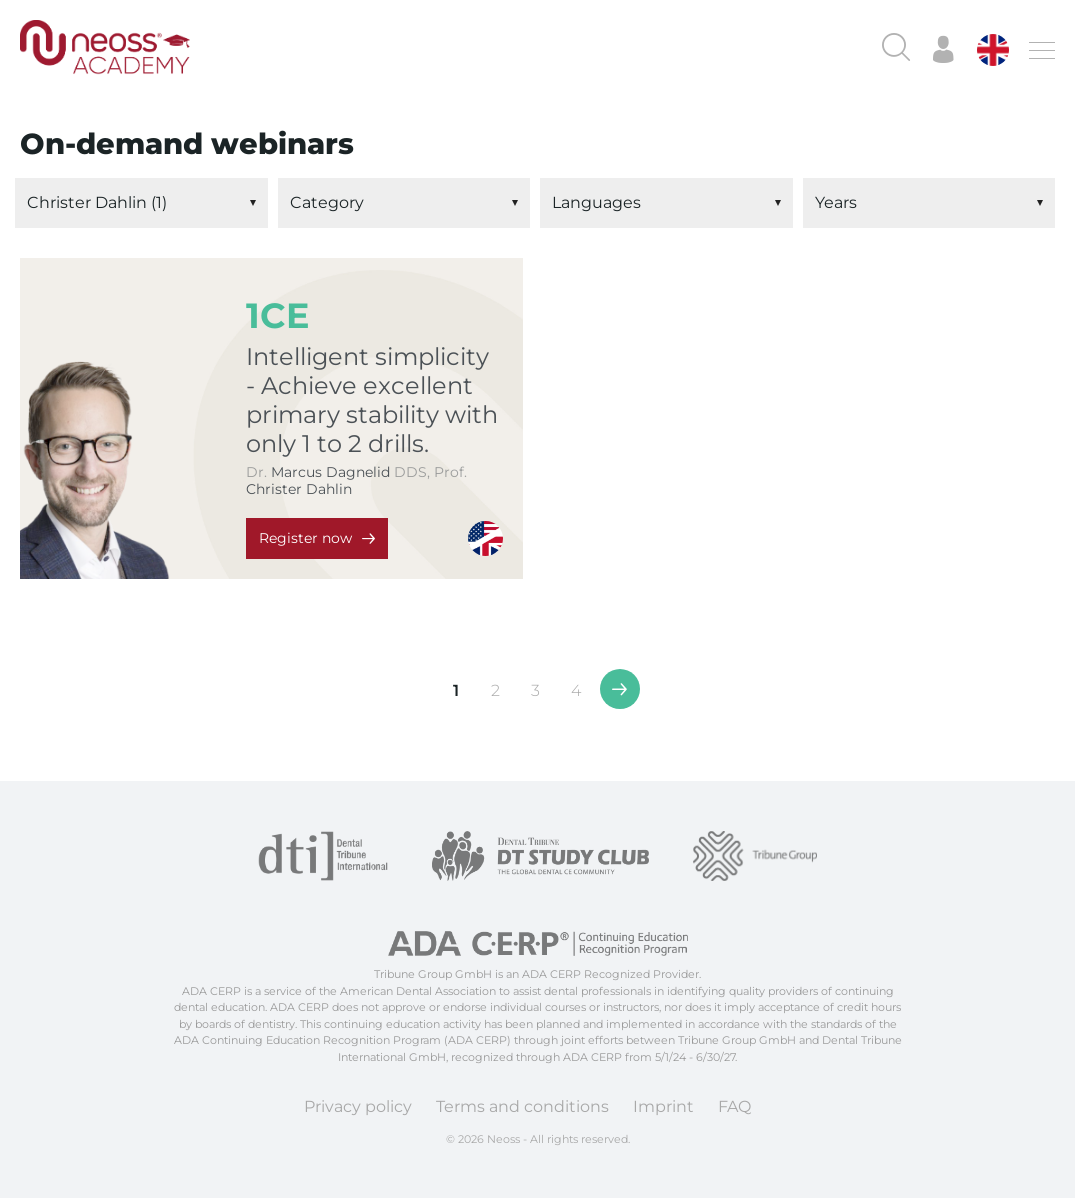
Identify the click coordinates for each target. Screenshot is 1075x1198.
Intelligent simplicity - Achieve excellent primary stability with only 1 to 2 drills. (372, 400)
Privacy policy (358, 1106)
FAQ (734, 1106)
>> (620, 689)
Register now (305, 538)
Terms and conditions (522, 1106)
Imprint (663, 1106)
